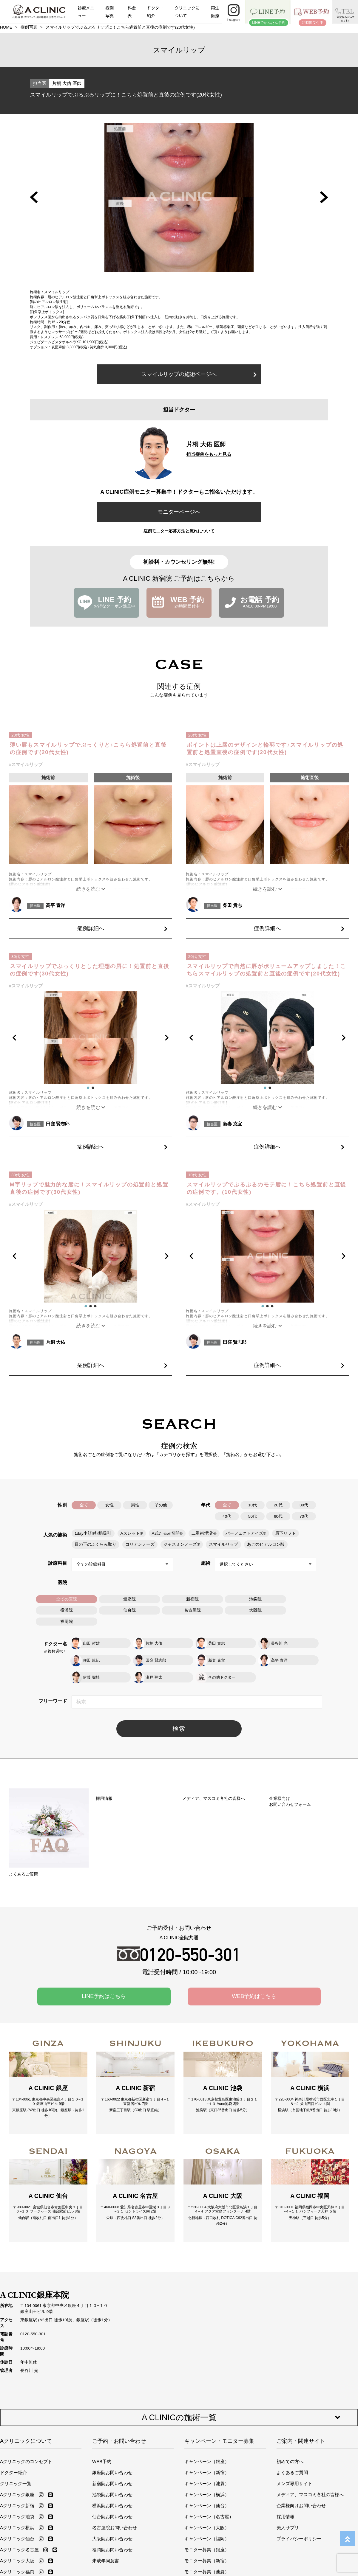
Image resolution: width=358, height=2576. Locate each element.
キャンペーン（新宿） (206, 2496)
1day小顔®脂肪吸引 (93, 1533)
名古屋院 (192, 1610)
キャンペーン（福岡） (206, 2562)
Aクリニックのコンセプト (26, 2485)
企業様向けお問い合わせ (301, 2529)
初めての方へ (290, 2485)
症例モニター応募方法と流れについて (179, 531)
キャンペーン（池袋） (206, 2507)
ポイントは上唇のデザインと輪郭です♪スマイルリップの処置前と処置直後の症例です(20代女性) (265, 748)
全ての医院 (66, 1599)
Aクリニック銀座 (17, 2518)
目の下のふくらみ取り (95, 1544)
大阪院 (255, 1610)
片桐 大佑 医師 (66, 83)
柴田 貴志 (232, 905)
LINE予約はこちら (104, 2002)
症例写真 (109, 11)
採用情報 (285, 2540)
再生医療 (215, 11)
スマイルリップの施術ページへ (199, 374)
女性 (109, 1505)
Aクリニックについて (26, 2465)
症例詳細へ (122, 928)
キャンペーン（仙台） (206, 2529)
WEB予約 (101, 2485)
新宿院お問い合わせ (112, 2507)
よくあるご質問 (292, 2496)
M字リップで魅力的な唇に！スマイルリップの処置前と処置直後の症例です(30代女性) (89, 1188)
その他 (161, 1505)
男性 (135, 1505)
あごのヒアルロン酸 (266, 1544)
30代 (304, 1505)
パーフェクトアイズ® (246, 1533)
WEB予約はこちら (254, 2002)
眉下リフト (285, 1533)
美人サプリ (288, 2551)
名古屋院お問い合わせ (114, 2551)
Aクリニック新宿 (17, 2529)
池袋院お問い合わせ (112, 2518)
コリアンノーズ (140, 1544)
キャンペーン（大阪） (206, 2551)
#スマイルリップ (26, 764)
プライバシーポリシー (299, 2562)
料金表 (132, 11)
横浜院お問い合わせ (112, 2529)
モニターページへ (179, 512)
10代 (252, 1505)
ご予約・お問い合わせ (119, 2465)
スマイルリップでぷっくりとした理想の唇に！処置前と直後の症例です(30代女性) (89, 970)
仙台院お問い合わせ (112, 2540)
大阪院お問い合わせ (112, 2562)
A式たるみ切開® (167, 1533)
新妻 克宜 (232, 1123)
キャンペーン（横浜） (206, 2518)
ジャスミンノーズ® (181, 1544)
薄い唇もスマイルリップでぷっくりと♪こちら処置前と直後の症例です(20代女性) (88, 748)
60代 (278, 1516)
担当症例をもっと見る (208, 454)
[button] (34, 197)
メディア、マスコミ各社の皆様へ (310, 2518)
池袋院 (255, 1599)
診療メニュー (86, 11)
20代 (278, 1505)
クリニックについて (187, 11)
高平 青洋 (55, 905)
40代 (227, 1516)
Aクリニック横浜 (17, 2551)
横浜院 (66, 1610)
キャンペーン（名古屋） (209, 2540)
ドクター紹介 (155, 11)
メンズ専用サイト (294, 2507)
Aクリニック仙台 (17, 2562)
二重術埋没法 (204, 1533)
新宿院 (192, 1599)
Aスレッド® (132, 1533)
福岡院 (66, 1621)
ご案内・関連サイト (301, 2465)
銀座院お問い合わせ (112, 2496)
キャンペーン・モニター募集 (219, 2465)
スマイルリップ (223, 1544)
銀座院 (129, 1599)
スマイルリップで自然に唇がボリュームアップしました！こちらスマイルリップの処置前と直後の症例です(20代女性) (266, 970)
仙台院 (129, 1610)
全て (84, 1505)
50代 (252, 1516)
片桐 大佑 (55, 1342)
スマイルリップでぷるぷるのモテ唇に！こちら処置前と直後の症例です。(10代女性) (266, 1188)
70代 (304, 1516)
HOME (6, 27)
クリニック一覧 (15, 2507)
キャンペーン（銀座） (206, 2485)
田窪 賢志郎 (58, 1123)
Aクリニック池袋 (17, 2540)
